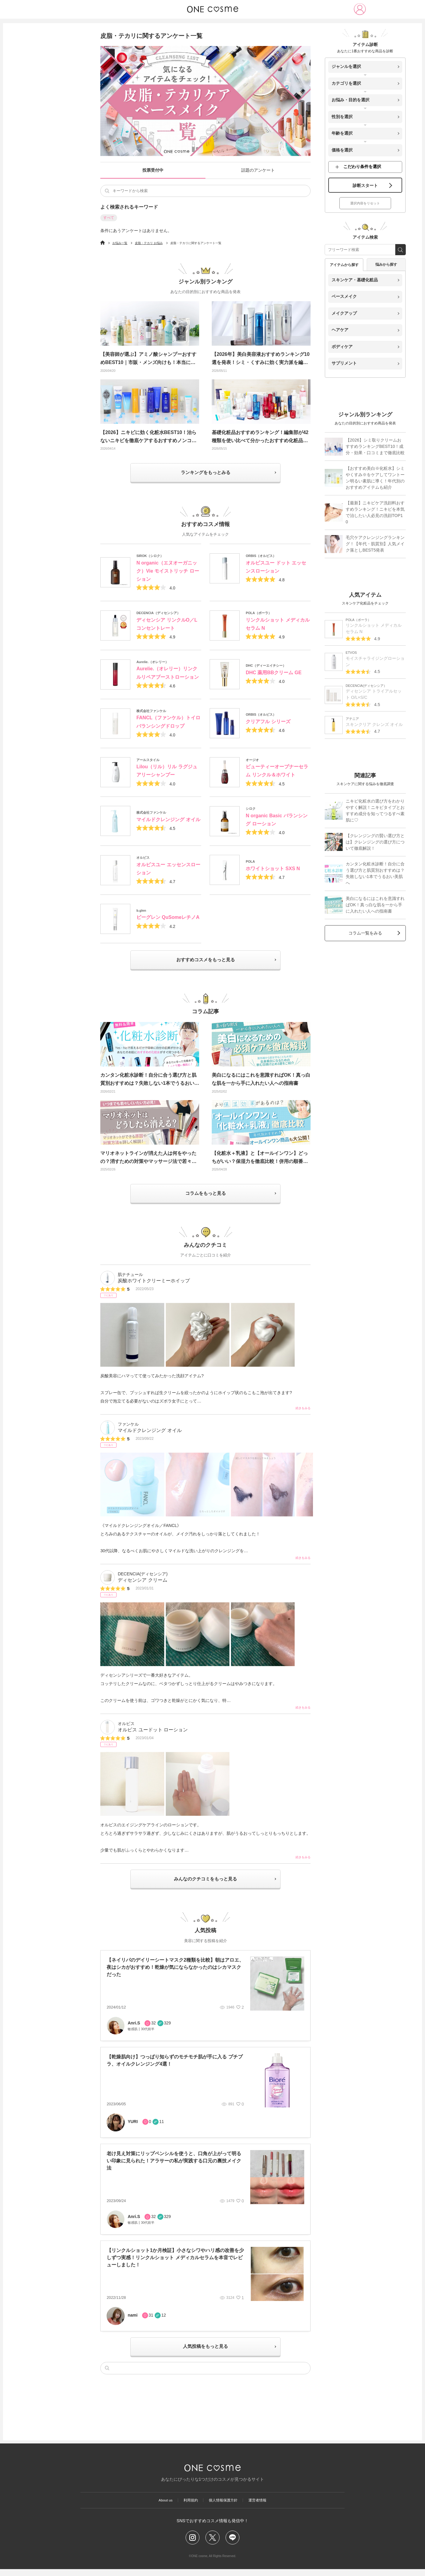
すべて (108, 218)
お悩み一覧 (119, 243)
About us (163, 2506)
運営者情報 (260, 2506)
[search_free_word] (400, 254)
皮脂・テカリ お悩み (149, 243)
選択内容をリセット (365, 208)
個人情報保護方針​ (224, 2506)
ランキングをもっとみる (205, 473)
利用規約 (190, 2506)
